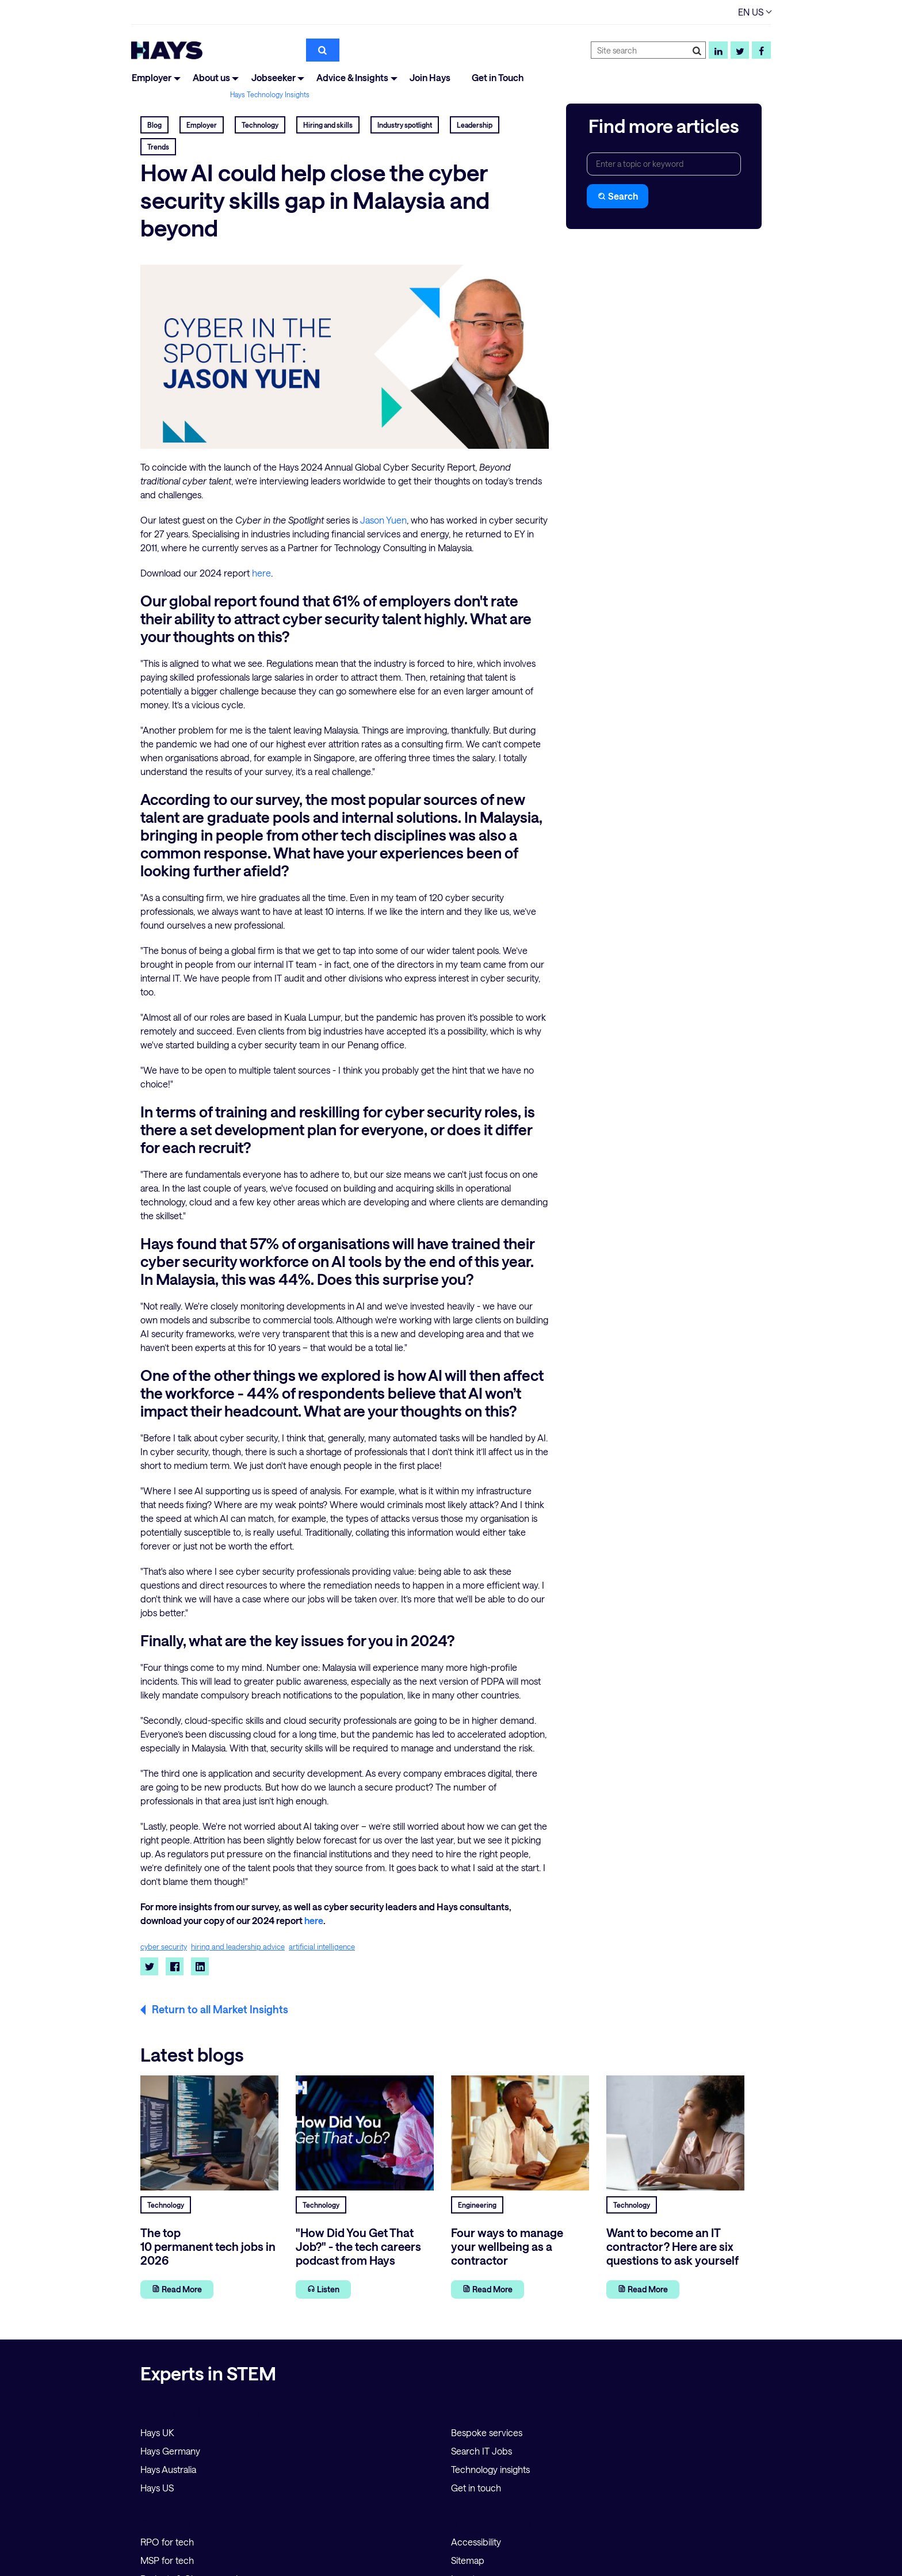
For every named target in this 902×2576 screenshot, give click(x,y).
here (261, 572)
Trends (158, 147)
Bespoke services (486, 2432)
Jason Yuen (383, 519)
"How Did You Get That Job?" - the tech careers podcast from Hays (358, 2246)
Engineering (477, 2205)
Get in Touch (497, 77)
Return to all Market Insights (220, 2009)
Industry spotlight (404, 125)
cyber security (163, 1947)
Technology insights (490, 2469)
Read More (177, 2289)
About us (211, 77)
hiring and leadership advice (238, 1947)
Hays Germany (170, 2450)
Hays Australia (168, 2469)
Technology (260, 125)
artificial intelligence (322, 1947)
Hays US (157, 2487)
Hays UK (157, 2432)
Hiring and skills (328, 125)
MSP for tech (167, 2560)
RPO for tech (167, 2541)
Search (617, 195)
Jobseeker (273, 77)
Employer (151, 77)
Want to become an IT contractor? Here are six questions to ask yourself (672, 2246)
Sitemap (467, 2560)
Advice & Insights (352, 77)
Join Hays (430, 77)
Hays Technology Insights (269, 94)
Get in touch (476, 2487)
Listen (323, 2289)
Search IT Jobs (481, 2450)
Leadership (474, 125)
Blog (154, 125)
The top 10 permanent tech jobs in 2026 (208, 2246)
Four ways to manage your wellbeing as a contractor (507, 2246)
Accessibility (476, 2541)
